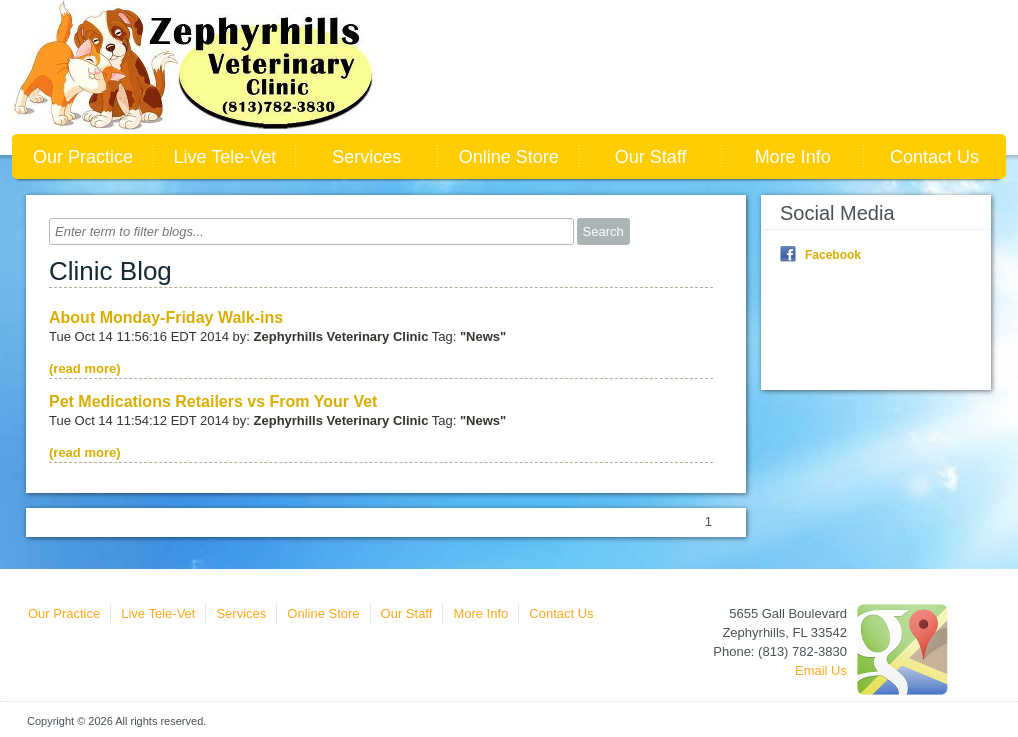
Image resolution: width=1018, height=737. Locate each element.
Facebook (833, 255)
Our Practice (83, 157)
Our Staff (651, 157)
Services (366, 157)
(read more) (85, 368)
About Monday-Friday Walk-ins (166, 317)
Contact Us (934, 157)
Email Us (821, 670)
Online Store (509, 157)
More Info (793, 157)
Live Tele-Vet (225, 157)
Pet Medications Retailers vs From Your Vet (213, 401)
